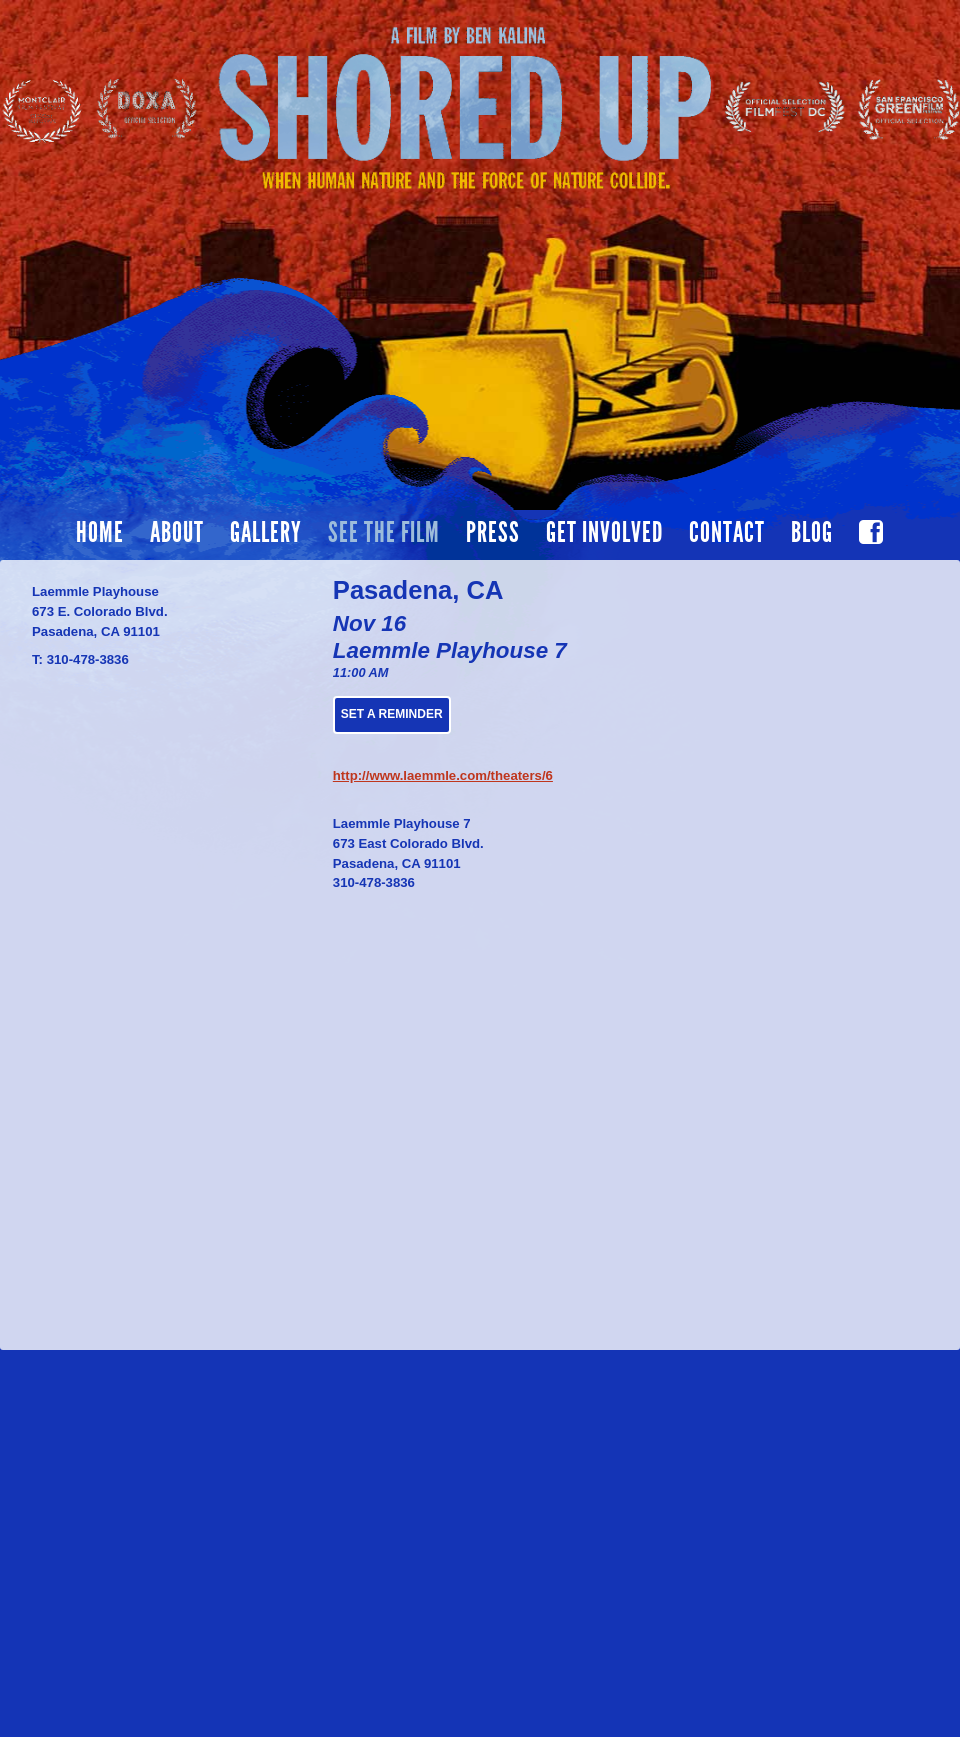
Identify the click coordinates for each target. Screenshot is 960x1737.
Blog (812, 533)
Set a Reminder (392, 714)
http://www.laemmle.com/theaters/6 (443, 775)
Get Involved (604, 533)
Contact (727, 533)
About (177, 533)
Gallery (266, 533)
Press (493, 533)
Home (100, 533)
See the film (384, 533)
